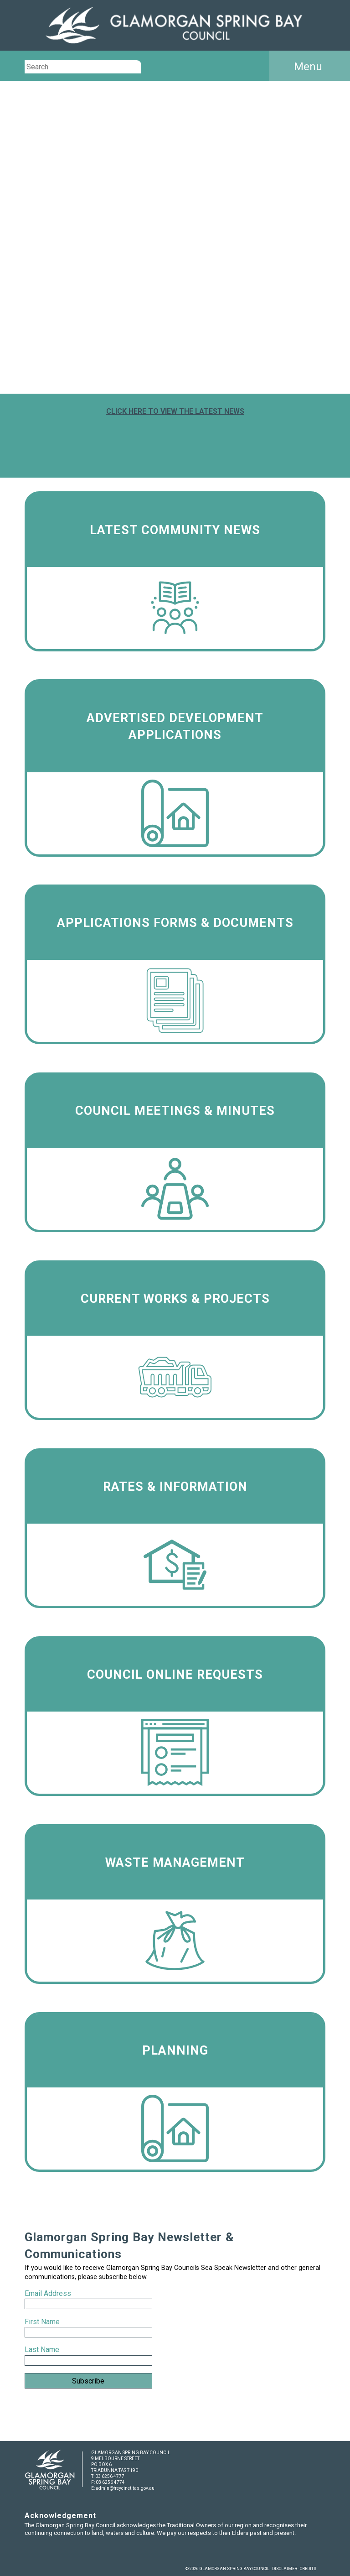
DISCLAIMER (284, 2568)
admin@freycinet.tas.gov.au (125, 2488)
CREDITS (308, 2568)
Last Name (42, 2349)
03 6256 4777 (109, 2476)
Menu (308, 66)
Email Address (49, 2293)
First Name (42, 2321)
